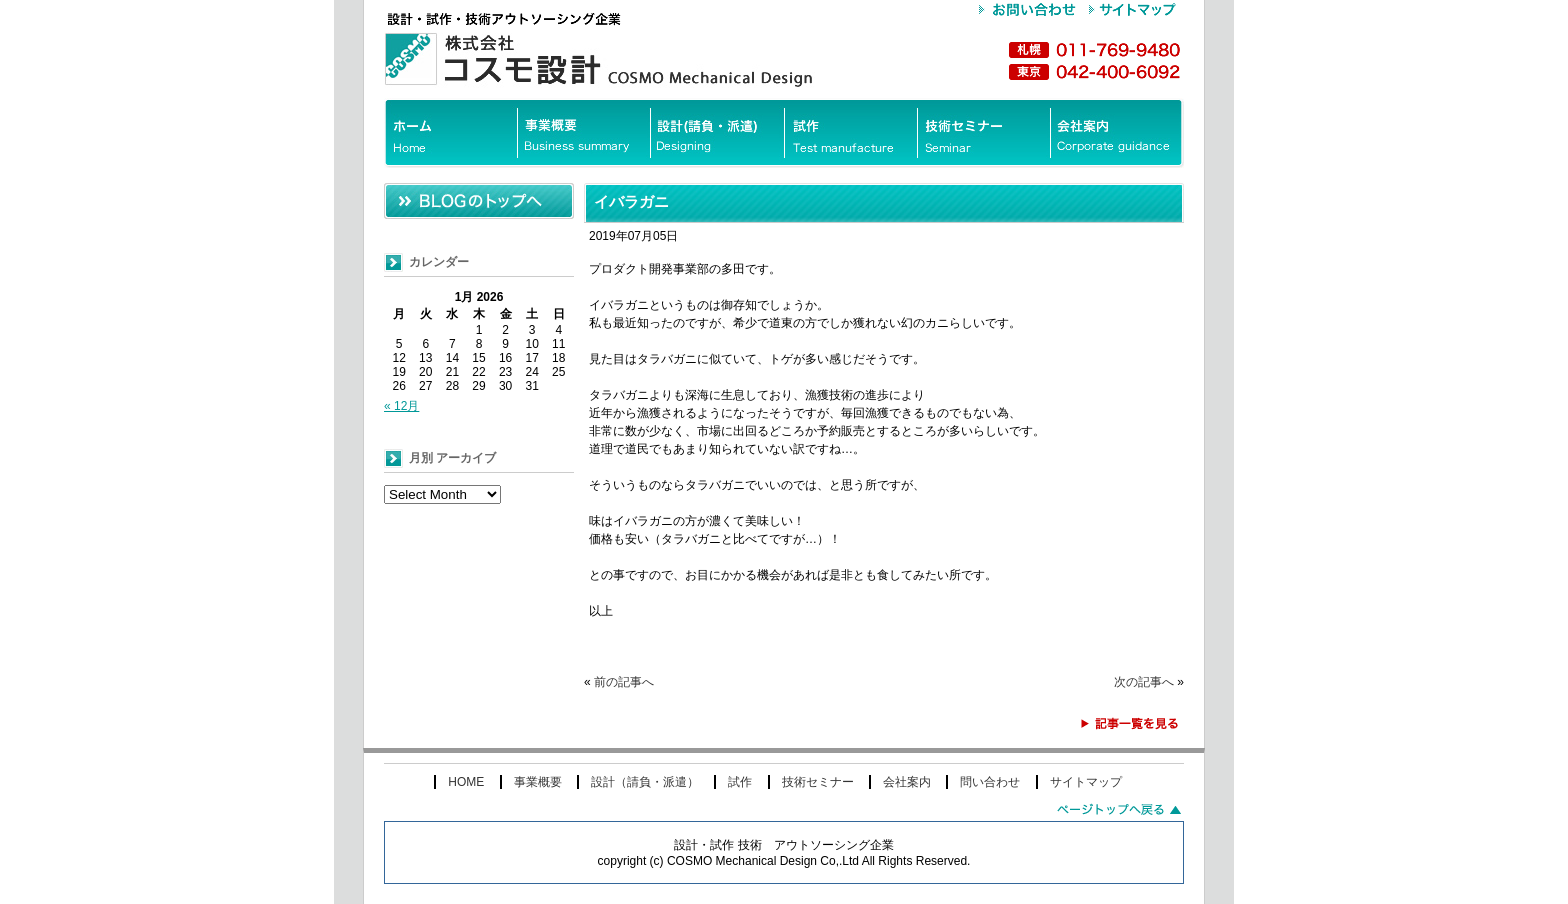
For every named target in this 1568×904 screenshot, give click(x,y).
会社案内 (907, 782)
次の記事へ (1144, 682)
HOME (466, 782)
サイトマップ (1086, 782)
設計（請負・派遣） (645, 782)
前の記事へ (624, 682)
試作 (740, 782)
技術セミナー (818, 782)
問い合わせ (990, 782)
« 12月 (401, 406)
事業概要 (538, 782)
